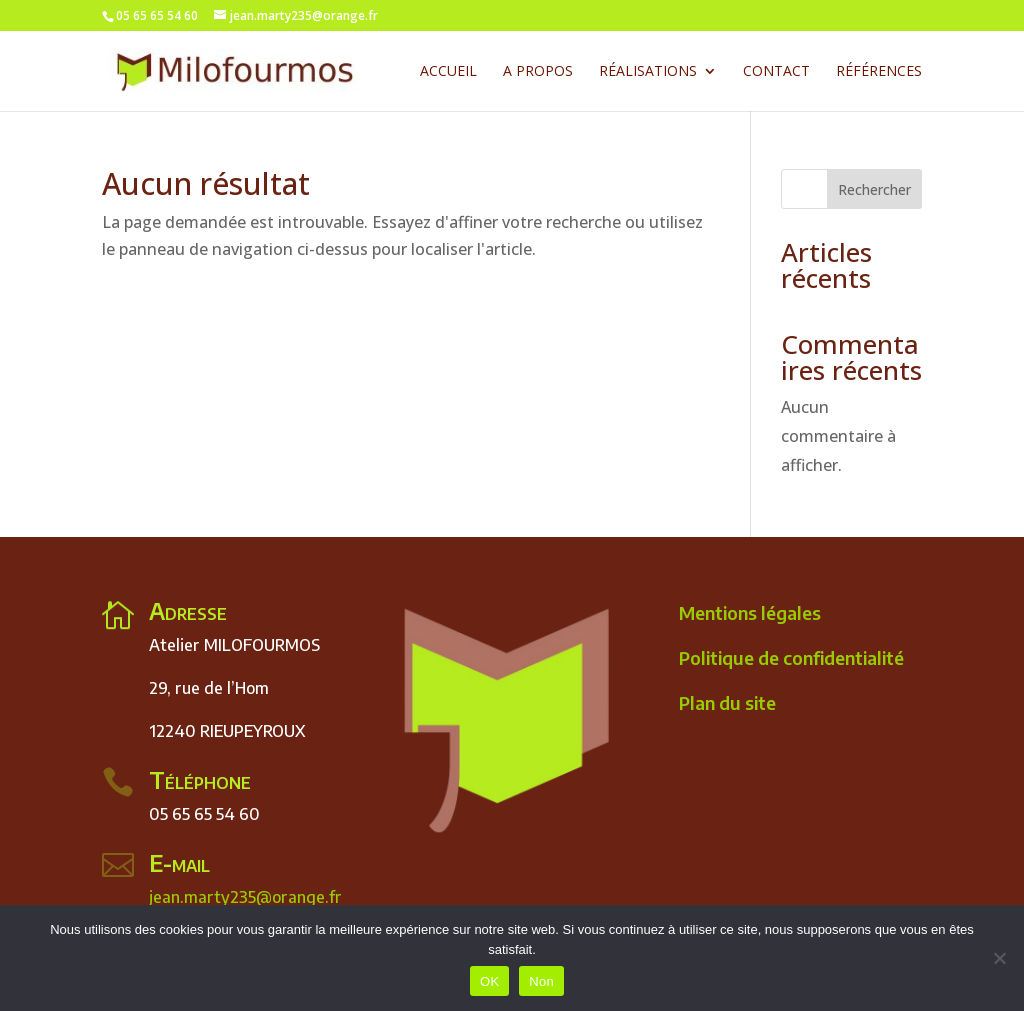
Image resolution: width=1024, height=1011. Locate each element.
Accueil (448, 72)
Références (879, 72)
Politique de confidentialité (791, 657)
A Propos (538, 72)
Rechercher (874, 189)
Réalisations (648, 72)
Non (541, 981)
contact (776, 72)
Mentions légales (750, 612)
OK (489, 981)
